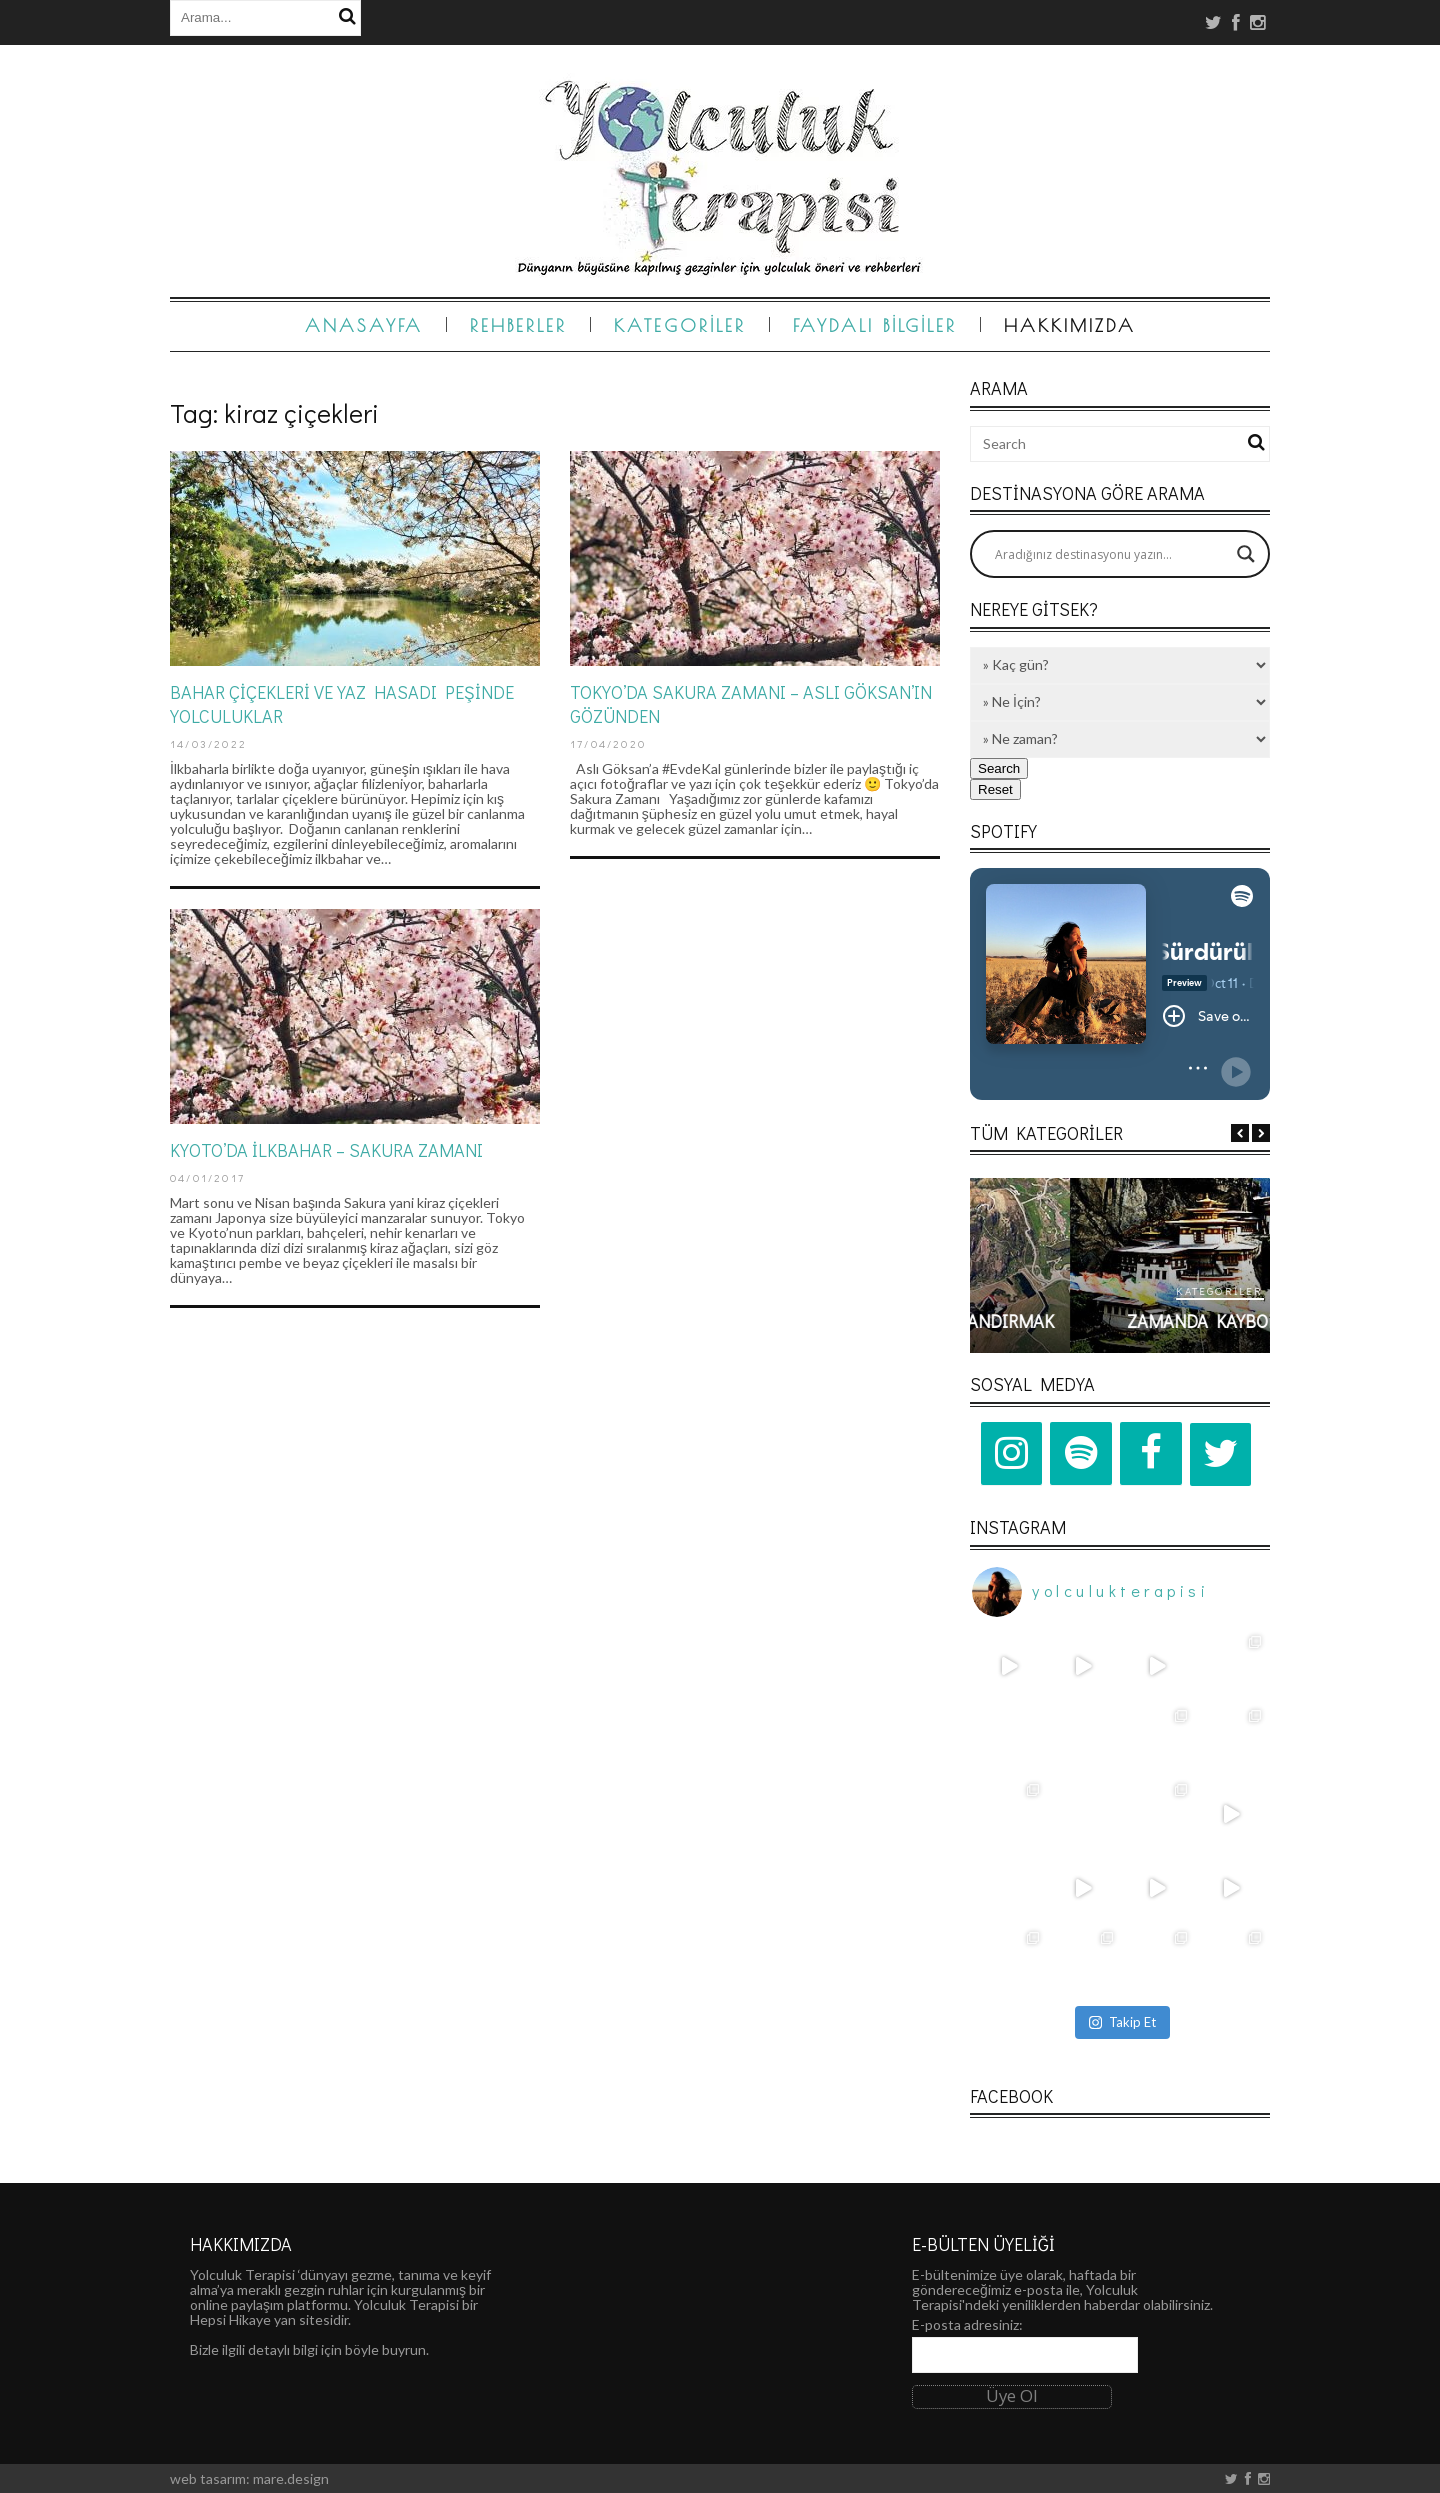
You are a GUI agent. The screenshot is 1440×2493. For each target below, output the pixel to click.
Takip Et (1122, 2022)
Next (1261, 1133)
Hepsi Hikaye (230, 2319)
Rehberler (518, 325)
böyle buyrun (385, 2349)
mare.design (291, 2478)
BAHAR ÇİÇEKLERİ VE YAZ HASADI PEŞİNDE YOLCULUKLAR (342, 703)
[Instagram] (1012, 1454)
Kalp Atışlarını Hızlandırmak (1120, 1321)
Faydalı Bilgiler (875, 325)
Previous (1240, 1133)
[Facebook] (1151, 1454)
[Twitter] (1221, 1455)
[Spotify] (1081, 1454)
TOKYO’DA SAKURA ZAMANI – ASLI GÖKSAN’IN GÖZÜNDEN (751, 703)
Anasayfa (364, 325)
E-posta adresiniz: (967, 2324)
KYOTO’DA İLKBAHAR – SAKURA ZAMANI (326, 1150)
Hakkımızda (1070, 325)
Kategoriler (680, 325)
